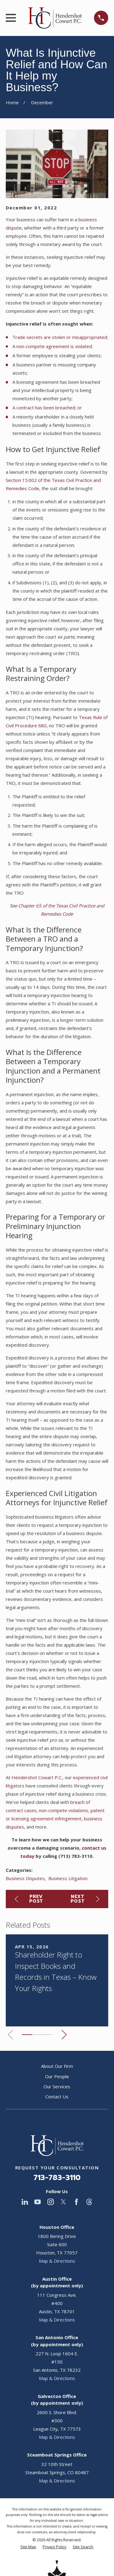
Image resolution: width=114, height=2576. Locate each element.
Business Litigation (68, 1878)
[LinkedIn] (25, 2202)
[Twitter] (63, 2202)
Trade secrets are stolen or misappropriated (59, 337)
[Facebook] (76, 2202)
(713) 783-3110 (75, 1856)
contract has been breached (45, 407)
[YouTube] (37, 2202)
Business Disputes (25, 1878)
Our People (57, 2076)
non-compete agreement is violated (54, 346)
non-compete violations (63, 1810)
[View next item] (64, 2034)
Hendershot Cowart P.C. (37, 1777)
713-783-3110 (57, 2177)
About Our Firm (57, 2066)
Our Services (56, 2086)
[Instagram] (50, 2202)
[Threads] (89, 2202)
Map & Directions (57, 2261)
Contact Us (56, 2096)
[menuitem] (28, 2547)
